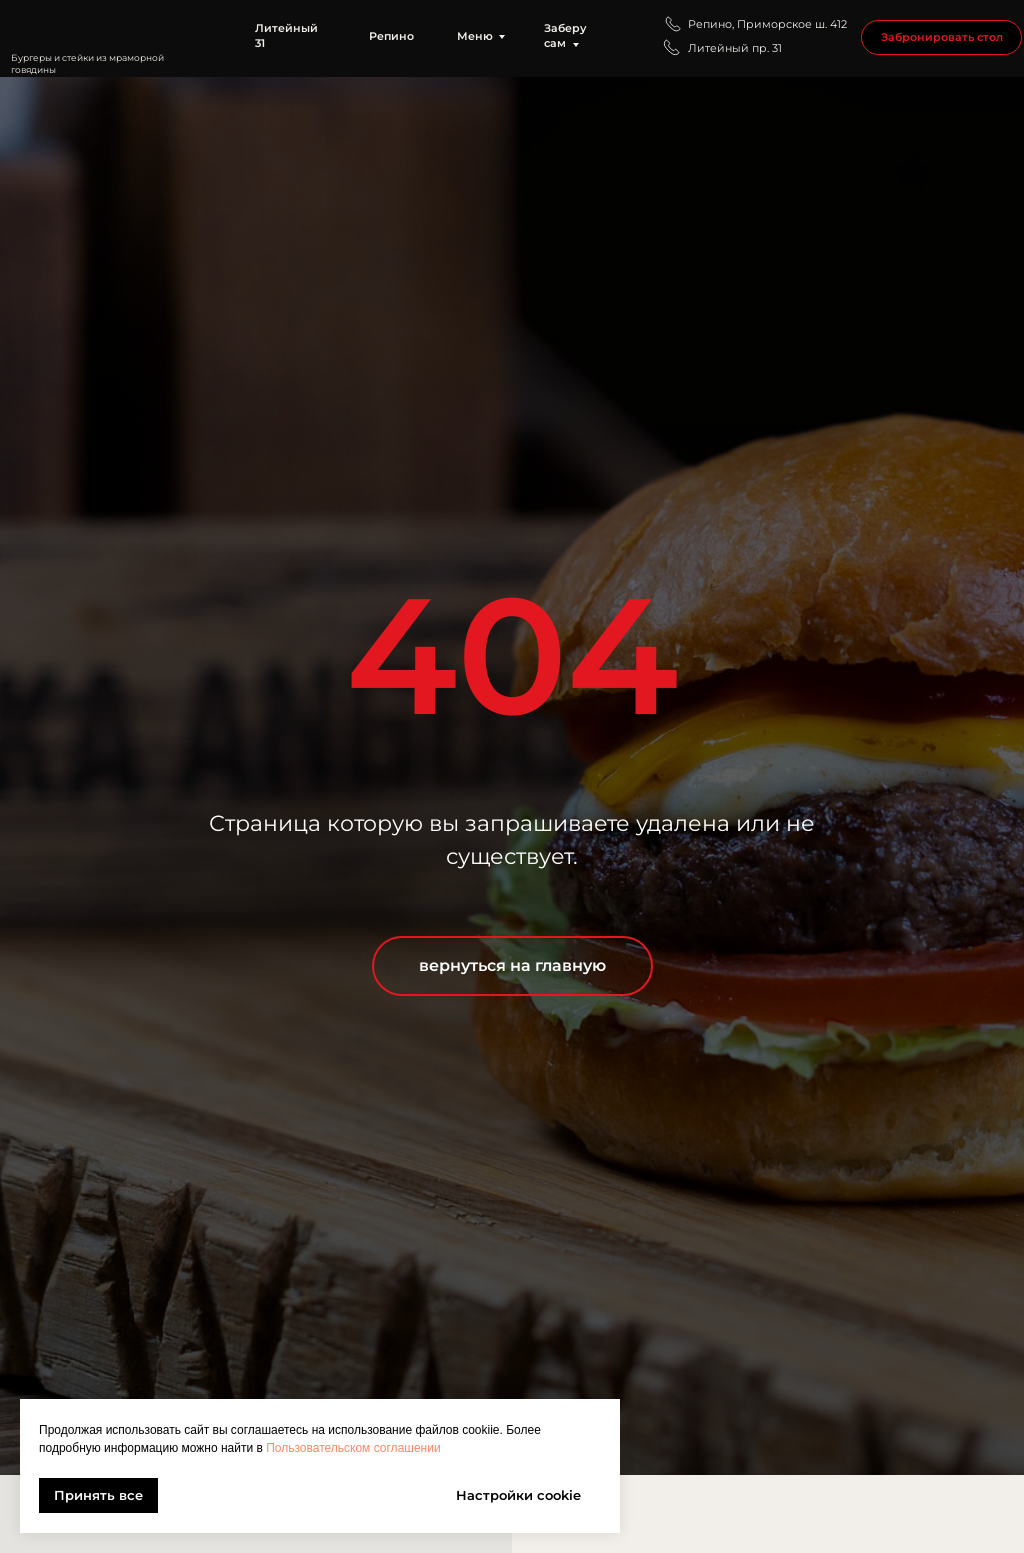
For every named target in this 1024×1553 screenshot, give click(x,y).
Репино (391, 36)
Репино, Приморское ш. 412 (767, 24)
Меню (475, 36)
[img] (109, 28)
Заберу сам (565, 36)
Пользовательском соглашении (353, 1448)
